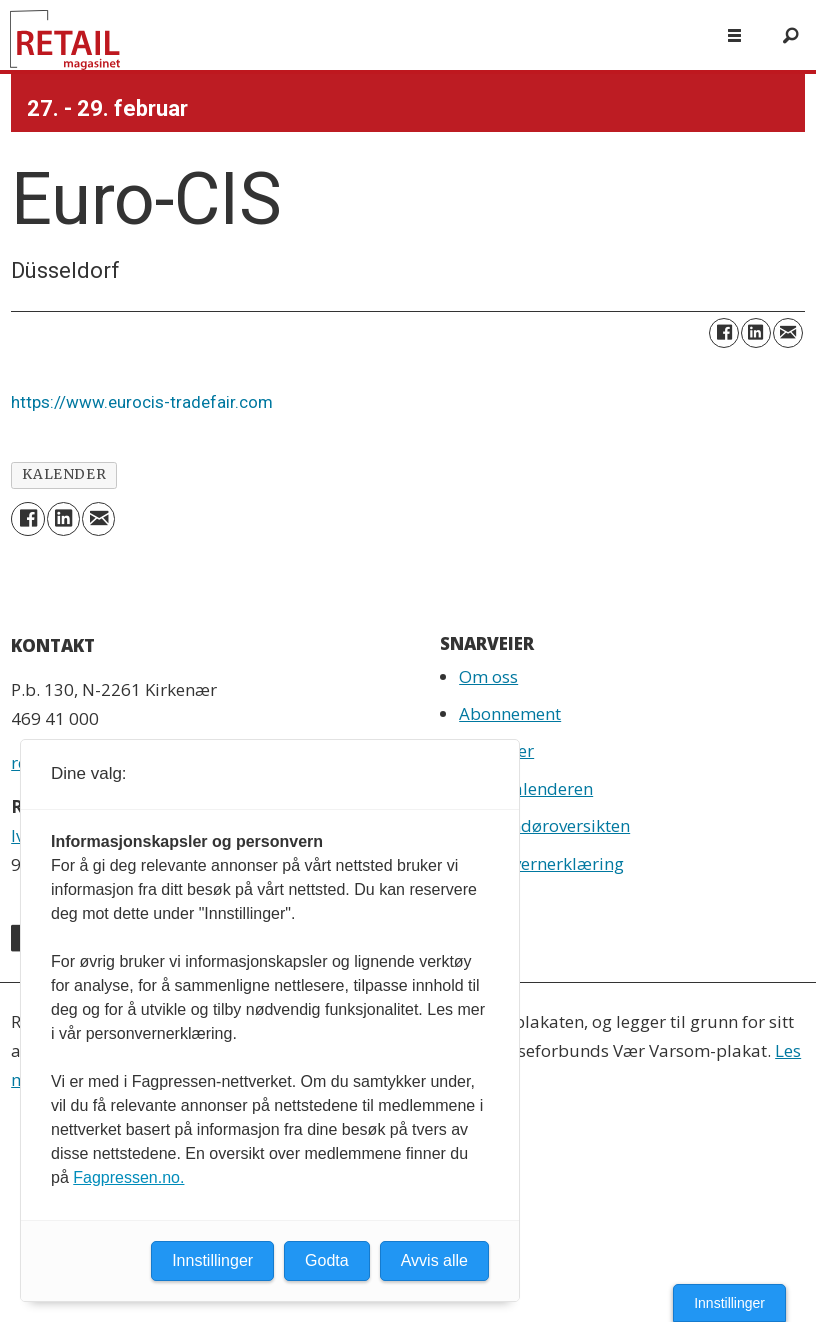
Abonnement (510, 713)
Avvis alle (434, 1260)
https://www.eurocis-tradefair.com (142, 402)
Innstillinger (729, 1303)
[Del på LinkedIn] (756, 333)
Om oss (488, 676)
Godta (327, 1260)
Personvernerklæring (541, 863)
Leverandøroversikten (544, 825)
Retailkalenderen (526, 788)
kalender (64, 474)
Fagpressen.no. (128, 1177)
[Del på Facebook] (724, 333)
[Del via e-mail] (788, 333)
